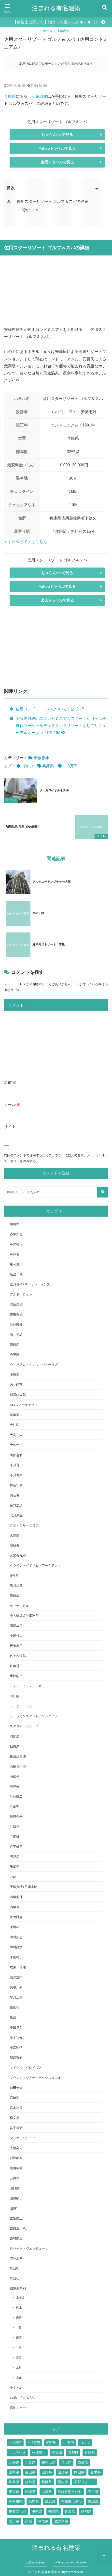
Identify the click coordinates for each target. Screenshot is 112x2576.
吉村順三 (16, 2238)
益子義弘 (16, 2128)
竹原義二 (16, 1796)
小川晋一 (16, 1465)
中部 (19, 2327)
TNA (13, 1877)
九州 (19, 2367)
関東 (19, 2317)
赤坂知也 (16, 1234)
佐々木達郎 (18, 1656)
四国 (19, 2357)
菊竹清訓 (16, 1505)
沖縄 (19, 2377)
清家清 (14, 1736)
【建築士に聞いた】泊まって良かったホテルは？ (56, 22)
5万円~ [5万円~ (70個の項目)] (51, 2443)
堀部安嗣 (16, 2057)
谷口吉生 (16, 1826)
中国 (19, 2347)
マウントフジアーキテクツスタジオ (35, 2078)
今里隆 (14, 1354)
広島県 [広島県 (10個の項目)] (14, 2482)
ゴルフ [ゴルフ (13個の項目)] (85, 2443)
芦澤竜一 (16, 1254)
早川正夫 (16, 1997)
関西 (19, 2337)
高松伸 (14, 1776)
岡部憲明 (16, 1455)
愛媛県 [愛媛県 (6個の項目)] (47, 2482)
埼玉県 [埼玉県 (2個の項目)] (66, 2462)
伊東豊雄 (16, 1314)
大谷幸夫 (16, 1445)
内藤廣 (14, 1907)
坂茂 (13, 2017)
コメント (18, 1005)
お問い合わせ (35, 2562)
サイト (10, 1127)
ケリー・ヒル (19, 1606)
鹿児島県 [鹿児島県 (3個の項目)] (61, 2521)
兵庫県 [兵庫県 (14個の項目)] (89, 2453)
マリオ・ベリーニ (22, 2138)
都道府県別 (18, 2288)
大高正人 (16, 1435)
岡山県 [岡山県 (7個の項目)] (79, 2472)
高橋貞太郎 (18, 1766)
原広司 (14, 2007)
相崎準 (14, 1224)
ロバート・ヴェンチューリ (29, 2248)
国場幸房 (16, 1626)
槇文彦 (14, 2118)
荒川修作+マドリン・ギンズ (30, 1284)
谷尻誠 (14, 1836)
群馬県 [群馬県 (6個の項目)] (50, 2501)
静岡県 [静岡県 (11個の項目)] (86, 2511)
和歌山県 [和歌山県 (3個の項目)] (48, 2462)
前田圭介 (16, 2088)
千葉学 (14, 1867)
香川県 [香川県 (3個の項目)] (14, 2521)
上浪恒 (14, 1375)
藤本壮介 (16, 2037)
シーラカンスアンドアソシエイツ (34, 1716)
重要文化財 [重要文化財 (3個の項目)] (17, 2511)
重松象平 (16, 1676)
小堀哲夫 (16, 1636)
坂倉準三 (16, 1646)
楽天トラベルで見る (57, 162)
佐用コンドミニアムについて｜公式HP (50, 709)
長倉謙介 (16, 1917)
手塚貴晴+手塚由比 (23, 1887)
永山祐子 (16, 1957)
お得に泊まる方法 (22, 2398)
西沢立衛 (16, 1977)
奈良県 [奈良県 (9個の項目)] (83, 2462)
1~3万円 (70, 766)
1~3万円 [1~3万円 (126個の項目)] (15, 2443)
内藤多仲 (16, 1897)
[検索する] (102, 1192)
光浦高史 (16, 2148)
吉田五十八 (18, 2228)
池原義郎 (16, 1324)
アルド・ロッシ (21, 1294)
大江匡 (14, 1425)
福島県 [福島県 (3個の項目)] (33, 2501)
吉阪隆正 (16, 2218)
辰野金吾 (16, 1816)
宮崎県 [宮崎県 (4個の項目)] (14, 2472)
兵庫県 (10, 96)
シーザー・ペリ (21, 1706)
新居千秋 (16, 1274)
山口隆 (14, 2188)
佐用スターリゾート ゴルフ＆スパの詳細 (52, 201)
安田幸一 (16, 2178)
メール (12, 1104)
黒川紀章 (16, 1585)
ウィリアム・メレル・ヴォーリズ (34, 1365)
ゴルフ (27, 766)
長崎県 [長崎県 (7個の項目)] (37, 2511)
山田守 (14, 2208)
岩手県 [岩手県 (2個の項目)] (95, 2472)
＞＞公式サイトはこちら (25, 542)
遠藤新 (14, 1415)
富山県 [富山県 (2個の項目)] (30, 2472)
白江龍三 (16, 1696)
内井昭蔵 (16, 1385)
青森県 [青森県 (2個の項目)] (70, 2511)
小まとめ (16, 2388)
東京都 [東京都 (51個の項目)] (14, 2492)
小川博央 (16, 1475)
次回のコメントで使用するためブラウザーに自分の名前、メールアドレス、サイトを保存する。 (55, 1158)
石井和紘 (16, 1334)
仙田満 (14, 1746)
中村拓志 (16, 1937)
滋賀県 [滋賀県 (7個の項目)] (47, 2492)
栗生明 (14, 1575)
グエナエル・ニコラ (24, 1525)
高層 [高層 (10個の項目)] (28, 2521)
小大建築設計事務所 (24, 1616)
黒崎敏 (14, 1595)
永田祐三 (16, 1927)
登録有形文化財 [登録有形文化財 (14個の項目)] (70, 2492)
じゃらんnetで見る (57, 135)
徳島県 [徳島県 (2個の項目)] (30, 2482)
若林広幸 (16, 2258)
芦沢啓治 (16, 1244)
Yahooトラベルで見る (57, 148)
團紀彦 (14, 1857)
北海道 (20, 2297)
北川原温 (16, 1515)
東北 (19, 2307)
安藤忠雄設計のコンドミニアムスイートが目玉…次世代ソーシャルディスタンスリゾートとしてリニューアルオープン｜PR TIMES (61, 725)
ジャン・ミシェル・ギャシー (30, 1686)
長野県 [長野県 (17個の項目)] (53, 2511)
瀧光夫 (14, 1786)
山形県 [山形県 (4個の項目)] (63, 2472)
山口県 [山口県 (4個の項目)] (47, 2472)
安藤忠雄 (63, 31)
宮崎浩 (14, 2098)
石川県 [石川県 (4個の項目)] (93, 2492)
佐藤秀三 (16, 1666)
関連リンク (30, 210)
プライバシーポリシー (70, 2562)
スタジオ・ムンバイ (24, 1726)
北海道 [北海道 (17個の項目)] (14, 2462)
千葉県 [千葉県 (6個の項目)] (30, 2462)
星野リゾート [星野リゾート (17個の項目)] (84, 2482)
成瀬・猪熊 (18, 1967)
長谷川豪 (16, 1987)
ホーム (47, 31)
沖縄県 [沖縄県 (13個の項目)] (30, 2492)
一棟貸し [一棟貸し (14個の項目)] (39, 2453)
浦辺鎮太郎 (18, 1395)
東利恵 (14, 1264)
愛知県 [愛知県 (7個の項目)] (63, 2482)
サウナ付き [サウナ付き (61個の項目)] (17, 2453)
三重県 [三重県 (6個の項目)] (57, 2453)
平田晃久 (16, 2027)
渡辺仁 (14, 2278)
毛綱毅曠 (16, 2168)
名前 (10, 1082)
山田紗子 (16, 2198)
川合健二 (16, 1495)
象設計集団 (18, 1756)
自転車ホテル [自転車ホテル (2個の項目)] (71, 2501)
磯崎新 (14, 1344)
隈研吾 (14, 1545)
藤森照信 (16, 2047)
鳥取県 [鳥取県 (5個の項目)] (43, 2521)
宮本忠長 (16, 2108)
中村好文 (16, 1947)
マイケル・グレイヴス (26, 2067)
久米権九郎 (18, 1555)
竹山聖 (14, 1806)
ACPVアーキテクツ (24, 1405)
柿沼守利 (16, 1485)
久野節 (14, 1535)
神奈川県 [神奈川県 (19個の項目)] (16, 2501)
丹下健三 (16, 1847)
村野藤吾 (16, 2158)
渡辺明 (14, 2268)
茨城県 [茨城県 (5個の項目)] (93, 2501)
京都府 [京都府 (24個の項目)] (73, 2453)
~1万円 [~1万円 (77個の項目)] (68, 2443)
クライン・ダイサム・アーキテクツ (35, 1565)
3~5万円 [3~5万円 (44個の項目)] (34, 2443)
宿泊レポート (19, 2408)
